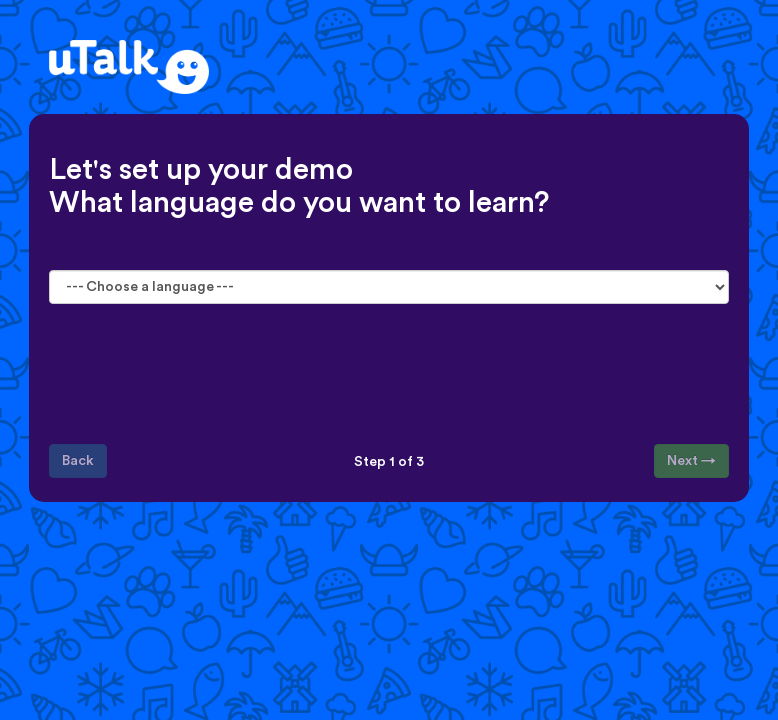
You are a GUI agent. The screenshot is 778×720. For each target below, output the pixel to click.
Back (78, 461)
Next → (691, 461)
